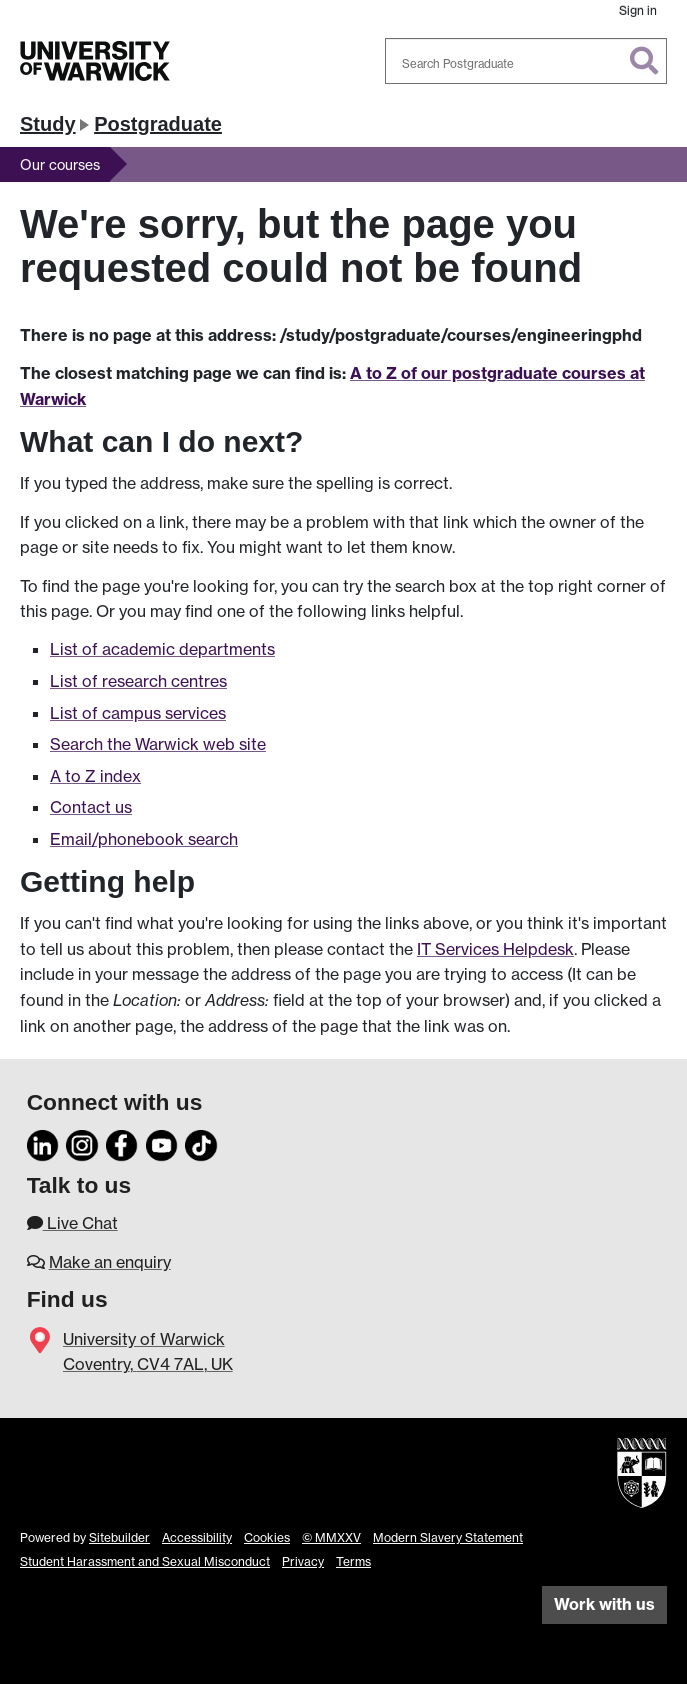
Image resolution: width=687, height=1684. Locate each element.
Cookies (267, 1537)
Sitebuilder (119, 1537)
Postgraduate (158, 124)
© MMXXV (331, 1537)
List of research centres (138, 681)
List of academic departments (162, 649)
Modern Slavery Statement (448, 1537)
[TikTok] (201, 1143)
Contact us (91, 807)
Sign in (638, 10)
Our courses (60, 164)
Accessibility (197, 1537)
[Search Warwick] (526, 61)
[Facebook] (122, 1143)
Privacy (303, 1561)
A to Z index (95, 776)
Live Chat (72, 1223)
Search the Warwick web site (158, 744)
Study (48, 124)
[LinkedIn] (43, 1143)
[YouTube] (162, 1143)
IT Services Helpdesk (495, 949)
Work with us (604, 1604)
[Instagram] (82, 1143)
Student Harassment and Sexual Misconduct (145, 1561)
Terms (353, 1561)
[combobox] (526, 61)
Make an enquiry (110, 1262)
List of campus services (138, 713)
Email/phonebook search (144, 839)
